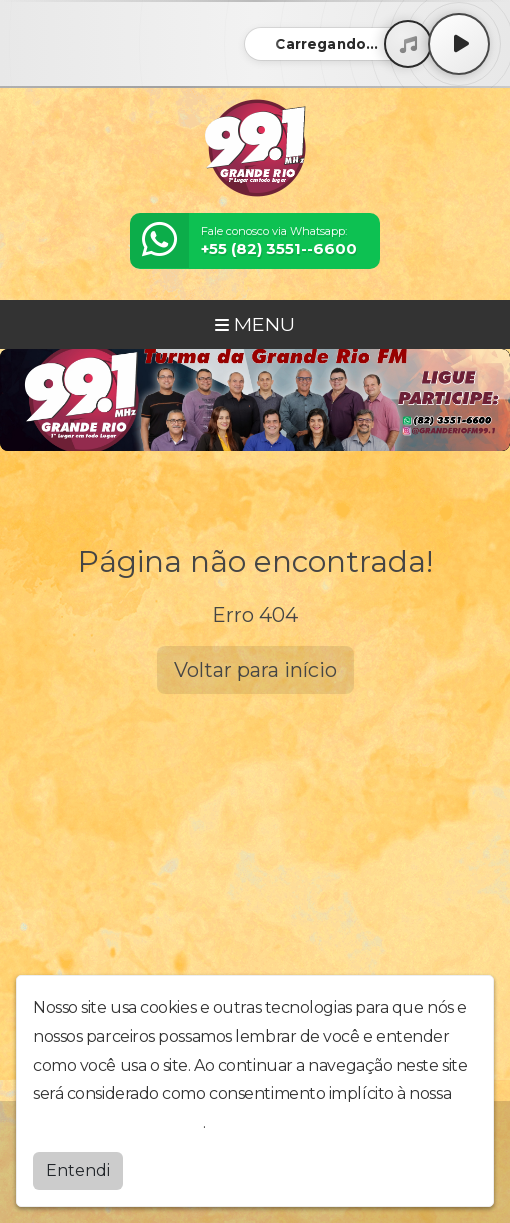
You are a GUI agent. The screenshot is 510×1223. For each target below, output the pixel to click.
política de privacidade (118, 1122)
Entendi (78, 1170)
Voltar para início (255, 670)
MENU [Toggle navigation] (255, 324)
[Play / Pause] (459, 44)
